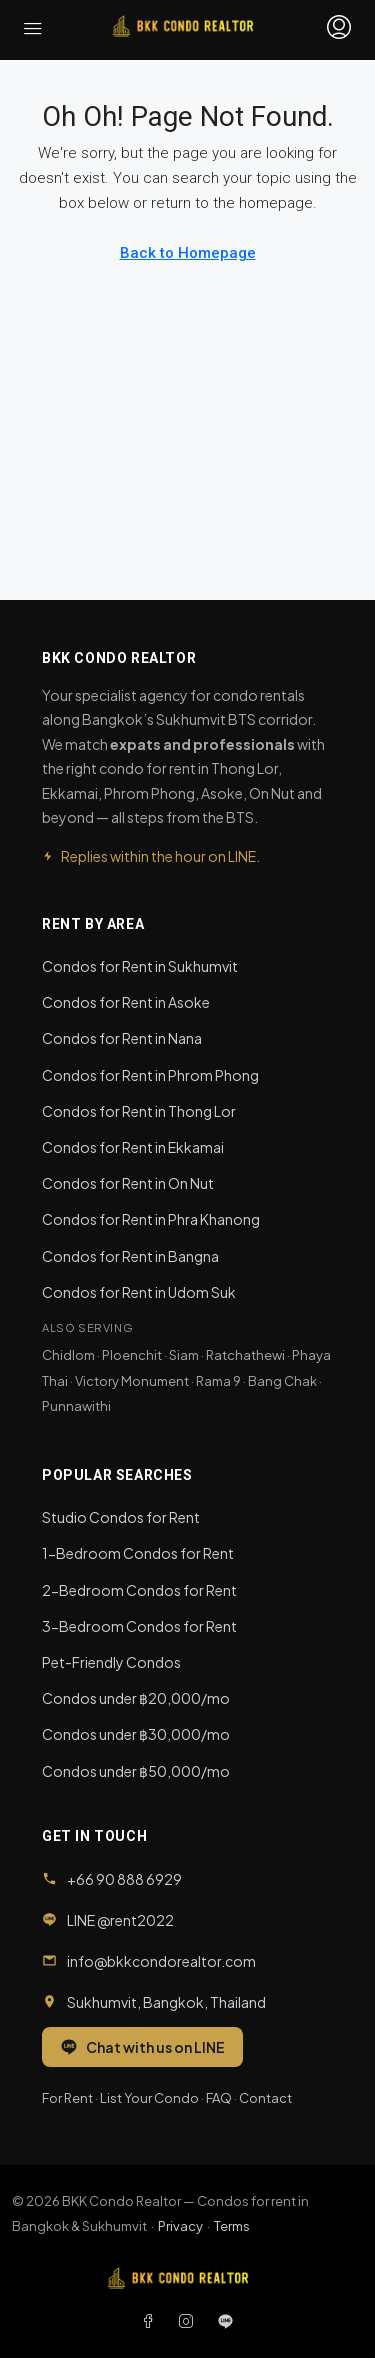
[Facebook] (152, 2321)
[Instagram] (190, 2321)
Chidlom (68, 1355)
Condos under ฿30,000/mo (136, 1734)
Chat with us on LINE (142, 2047)
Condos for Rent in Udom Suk (139, 1292)
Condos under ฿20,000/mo (136, 1698)
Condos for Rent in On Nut (128, 1183)
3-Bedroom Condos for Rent (139, 1626)
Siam (184, 1355)
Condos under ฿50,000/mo (136, 1771)
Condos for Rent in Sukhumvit (140, 966)
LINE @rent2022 (120, 1920)
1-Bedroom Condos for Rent (138, 1553)
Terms (232, 2226)
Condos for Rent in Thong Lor (139, 1111)
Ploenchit (132, 1355)
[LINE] (225, 2321)
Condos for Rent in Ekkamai (133, 1147)
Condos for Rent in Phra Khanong (151, 1219)
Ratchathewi (245, 1355)
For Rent (67, 2098)
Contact (265, 2098)
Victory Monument (132, 1381)
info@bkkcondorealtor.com (161, 1961)
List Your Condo (149, 2098)
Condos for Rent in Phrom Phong (150, 1075)
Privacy (180, 2226)
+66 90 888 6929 (124, 1879)
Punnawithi (76, 1406)
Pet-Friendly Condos (111, 1662)
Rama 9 (218, 1381)
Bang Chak (282, 1381)
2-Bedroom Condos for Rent (139, 1590)
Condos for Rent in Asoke (126, 1002)
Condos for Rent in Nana (122, 1038)
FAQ (219, 2098)
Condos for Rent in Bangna (130, 1256)
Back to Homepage (188, 253)
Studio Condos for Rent (121, 1517)
